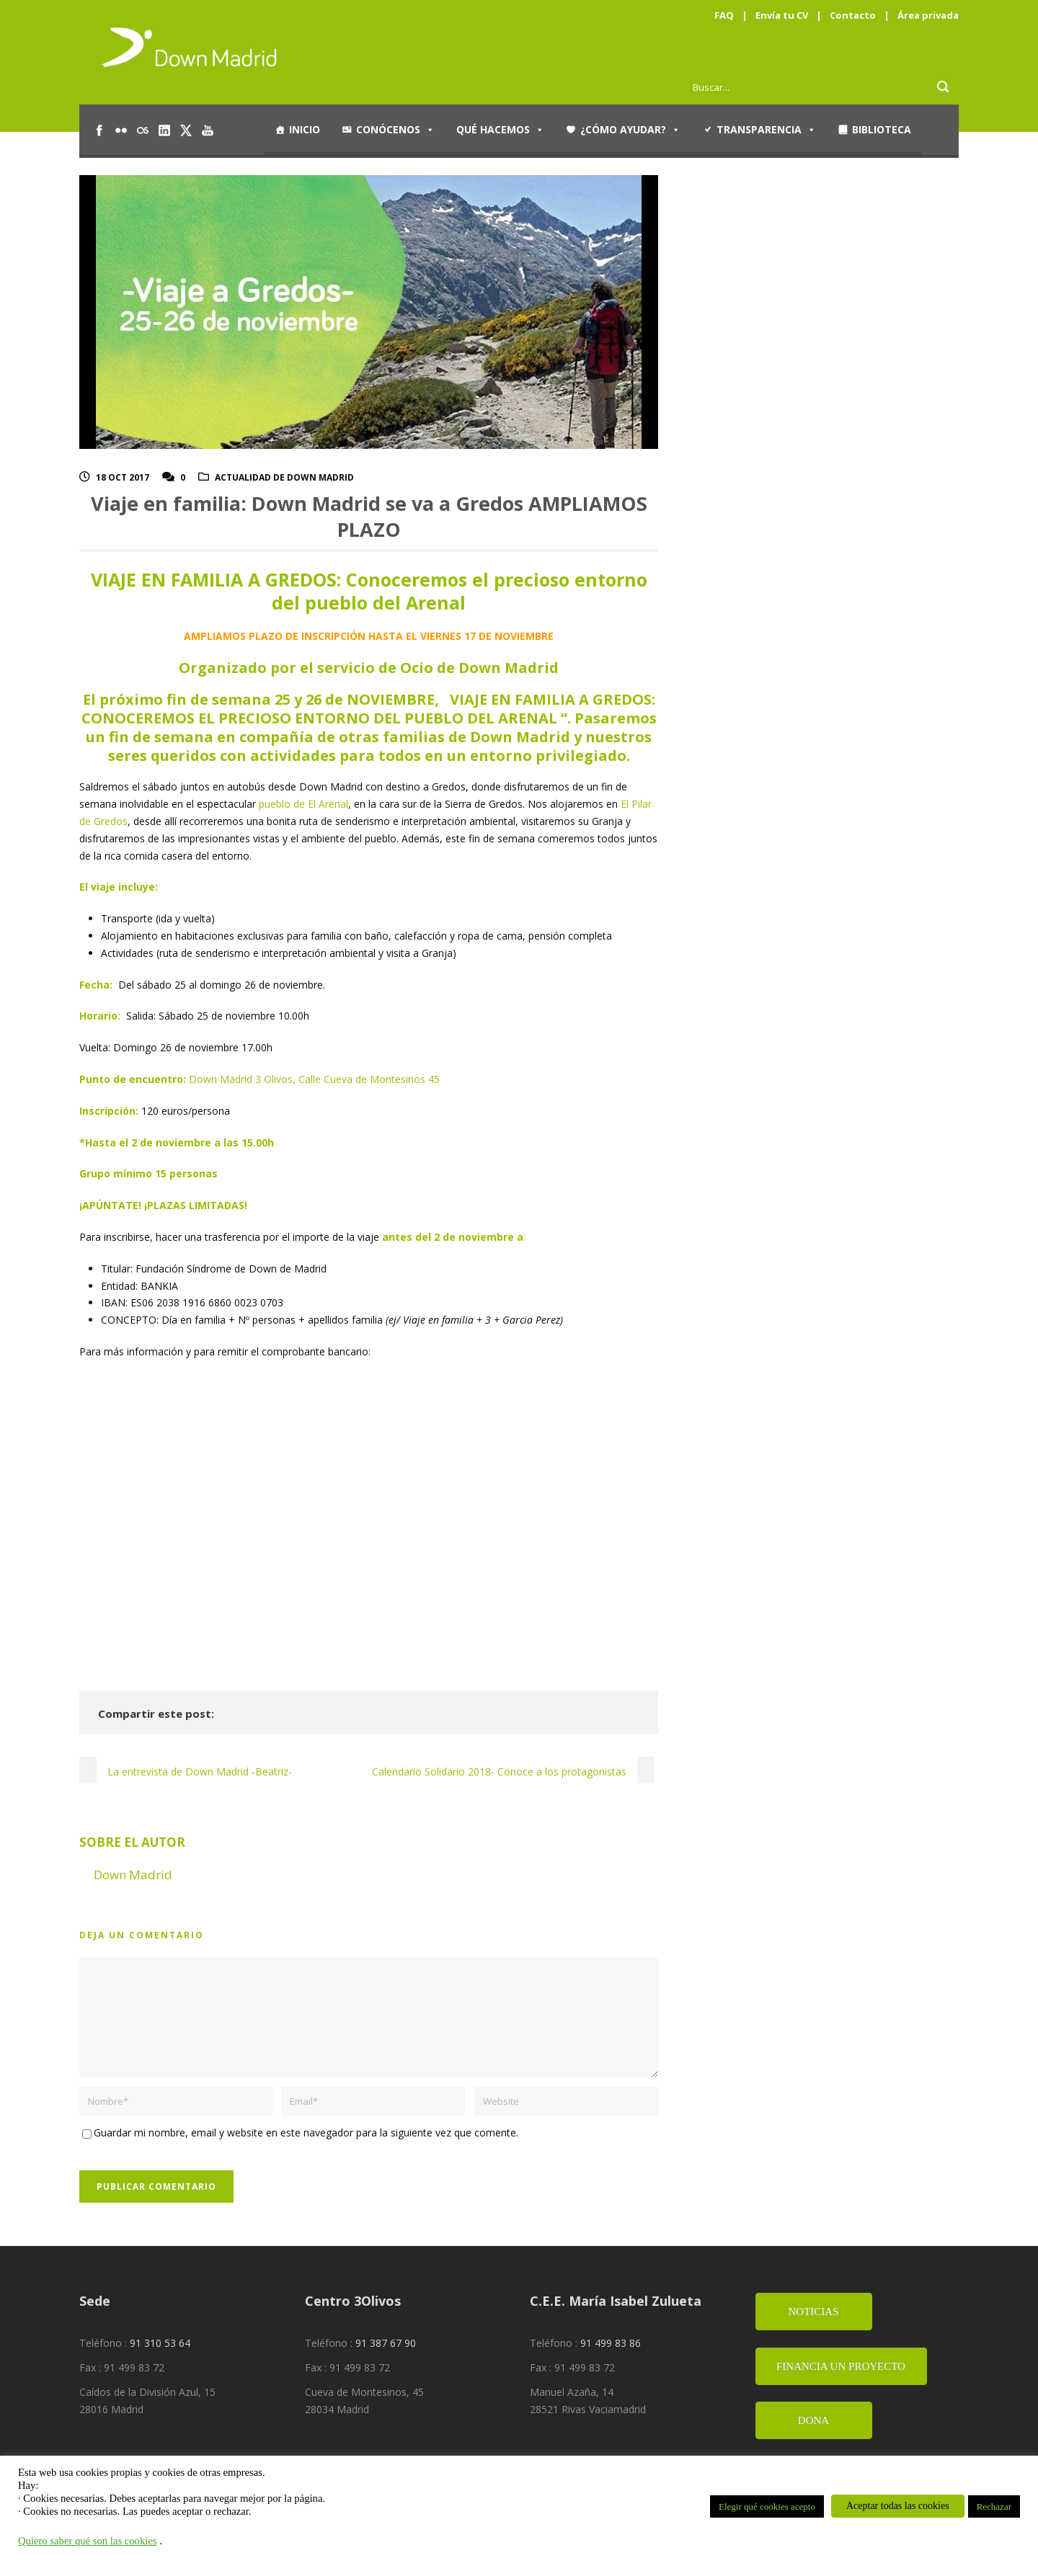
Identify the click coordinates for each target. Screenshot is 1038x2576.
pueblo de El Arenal (303, 804)
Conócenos (395, 129)
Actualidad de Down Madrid (284, 477)
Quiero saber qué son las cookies (87, 2540)
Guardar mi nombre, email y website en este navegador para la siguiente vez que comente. (306, 2132)
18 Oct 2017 (122, 477)
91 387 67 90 (385, 2343)
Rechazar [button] (994, 2506)
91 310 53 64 (160, 2343)
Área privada (928, 15)
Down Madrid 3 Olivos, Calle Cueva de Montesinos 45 (314, 1079)
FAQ (724, 15)
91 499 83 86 (610, 2343)
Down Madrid (133, 1874)
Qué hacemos (500, 129)
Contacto (853, 15)
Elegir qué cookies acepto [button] (767, 2506)
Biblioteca (881, 129)
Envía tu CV (781, 15)
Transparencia (766, 129)
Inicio (304, 129)
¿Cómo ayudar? (630, 129)
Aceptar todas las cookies (897, 2505)
